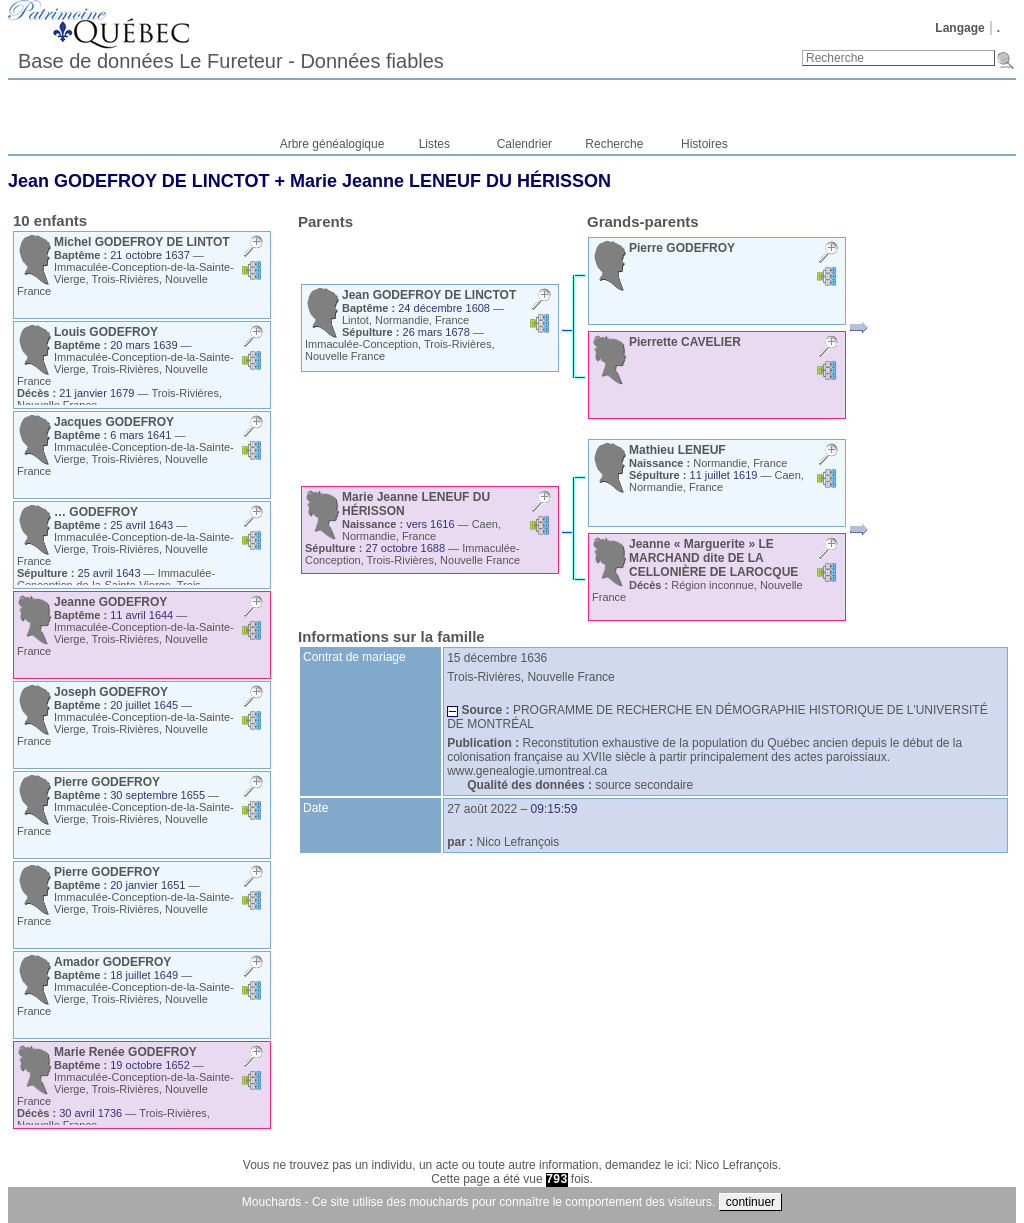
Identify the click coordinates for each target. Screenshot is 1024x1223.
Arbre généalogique (332, 144)
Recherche (614, 144)
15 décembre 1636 (497, 658)
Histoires (704, 144)
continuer (750, 1202)
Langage (959, 28)
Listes (434, 144)
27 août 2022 (482, 809)
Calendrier (524, 144)
